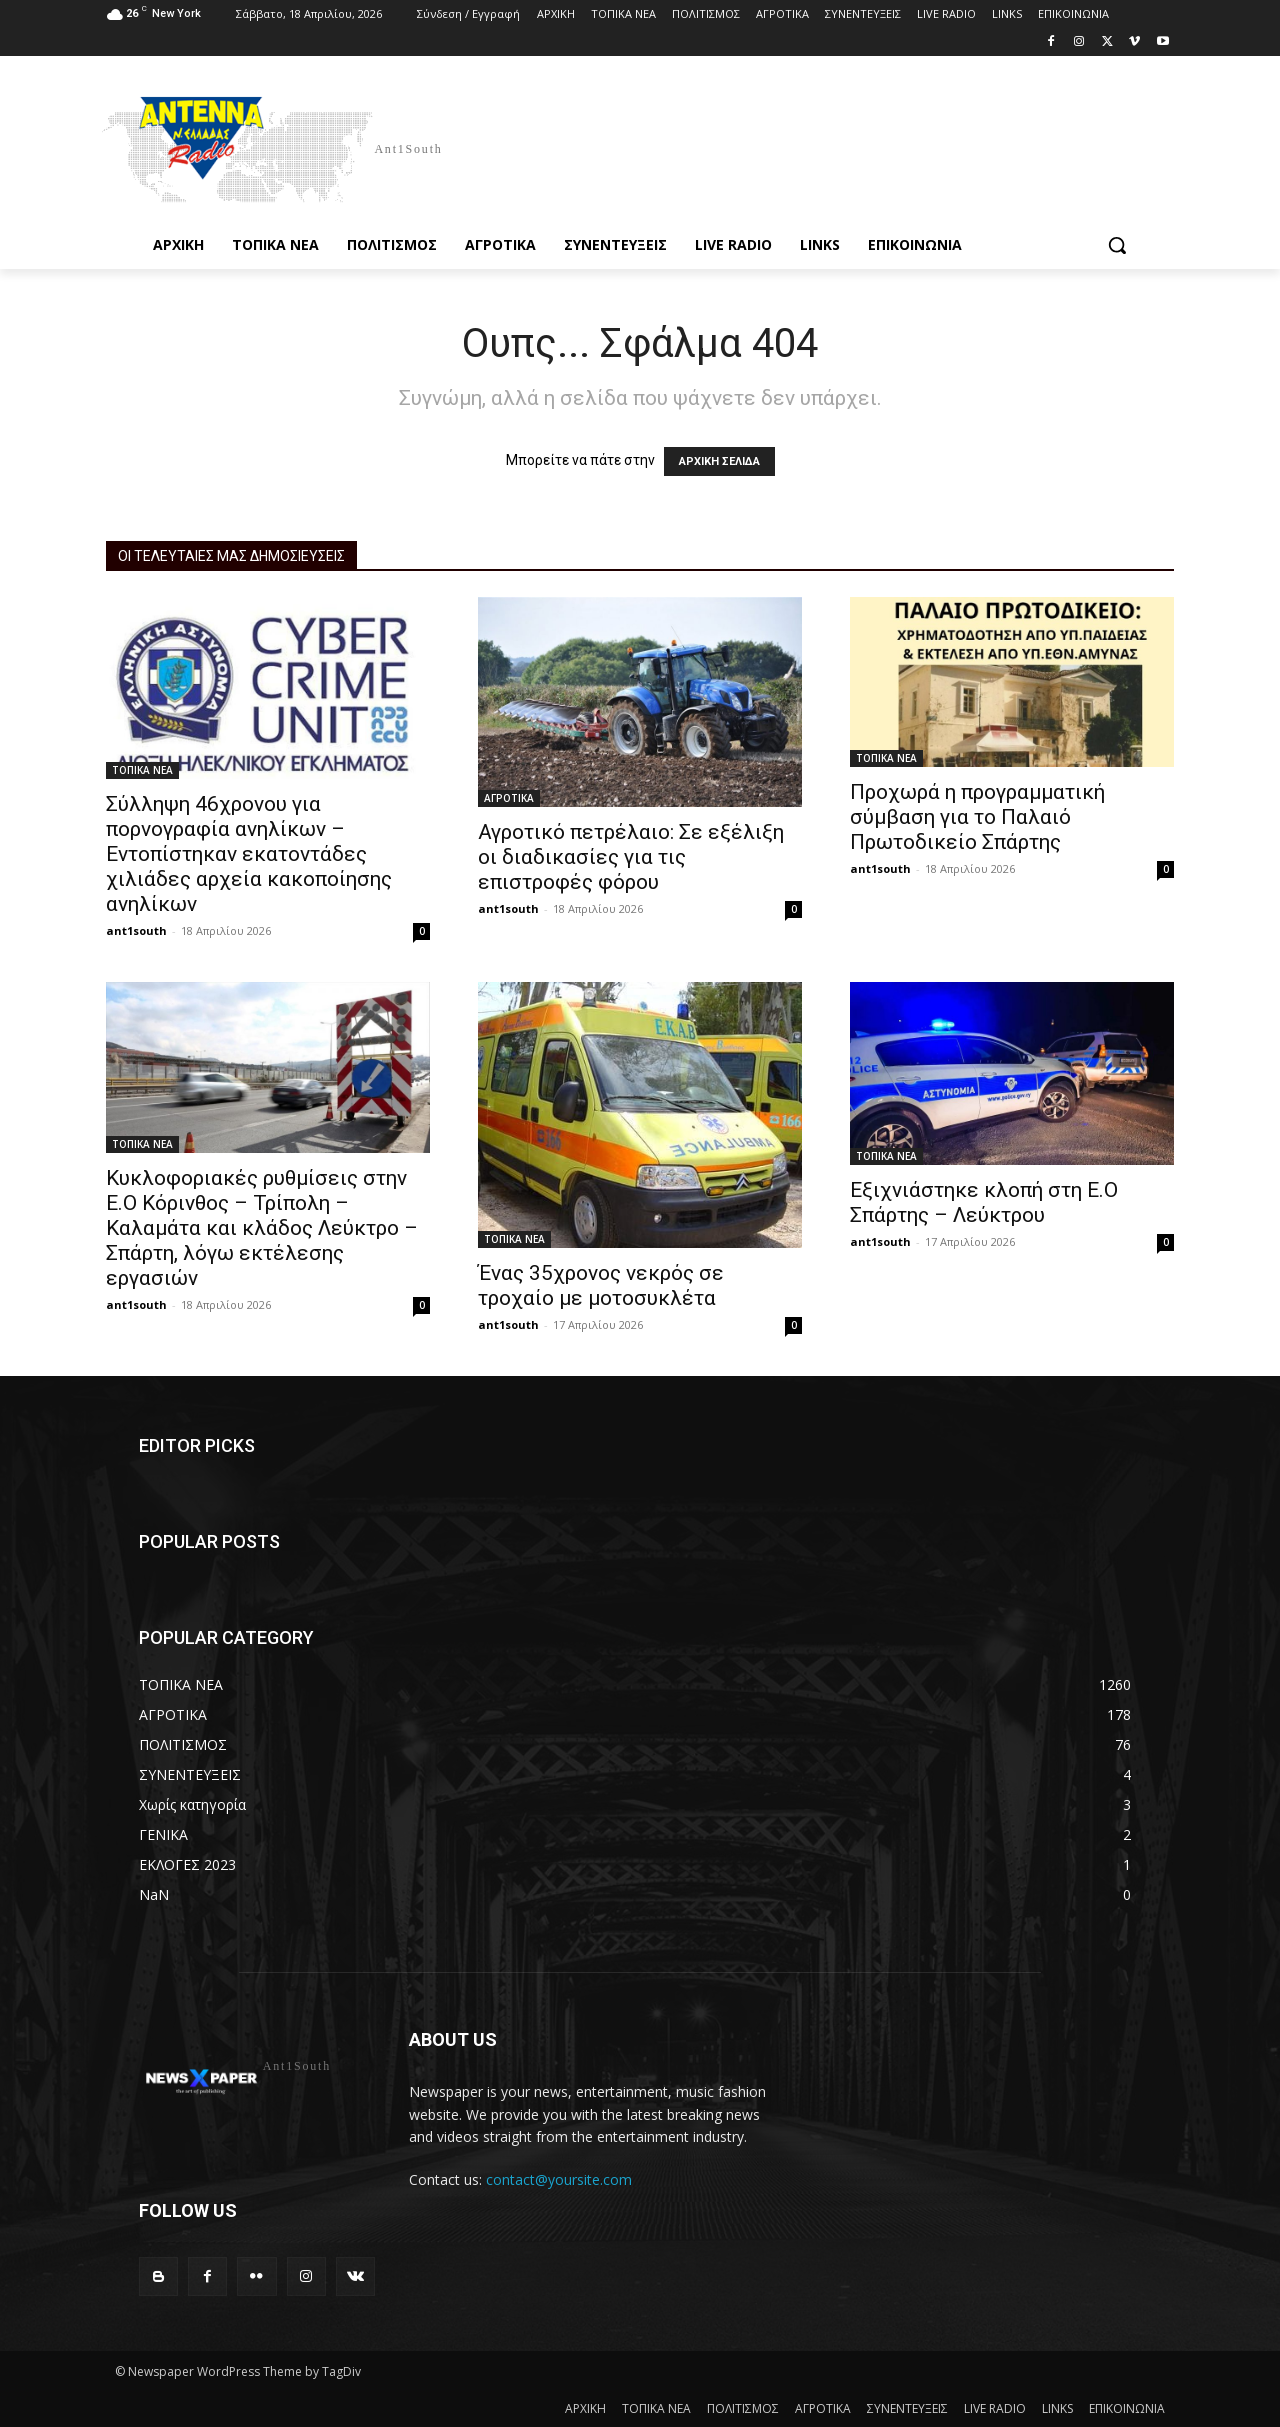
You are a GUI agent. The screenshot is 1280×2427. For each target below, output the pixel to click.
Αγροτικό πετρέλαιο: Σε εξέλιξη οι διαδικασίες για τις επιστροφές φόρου (631, 857)
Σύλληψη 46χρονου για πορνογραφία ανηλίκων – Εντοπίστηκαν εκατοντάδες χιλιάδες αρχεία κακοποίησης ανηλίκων (249, 854)
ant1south (136, 930)
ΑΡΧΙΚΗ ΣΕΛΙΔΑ (719, 461)
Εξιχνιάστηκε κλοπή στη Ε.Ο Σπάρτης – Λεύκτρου (984, 1202)
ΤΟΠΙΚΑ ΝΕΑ (142, 770)
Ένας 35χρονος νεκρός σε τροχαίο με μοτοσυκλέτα (601, 1285)
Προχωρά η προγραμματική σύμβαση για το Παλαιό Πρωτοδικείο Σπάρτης (977, 817)
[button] (1117, 245)
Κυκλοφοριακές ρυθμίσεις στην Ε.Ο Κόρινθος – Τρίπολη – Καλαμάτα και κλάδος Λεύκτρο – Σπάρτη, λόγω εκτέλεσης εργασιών (262, 1228)
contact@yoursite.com (559, 2179)
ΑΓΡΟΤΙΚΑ (509, 798)
